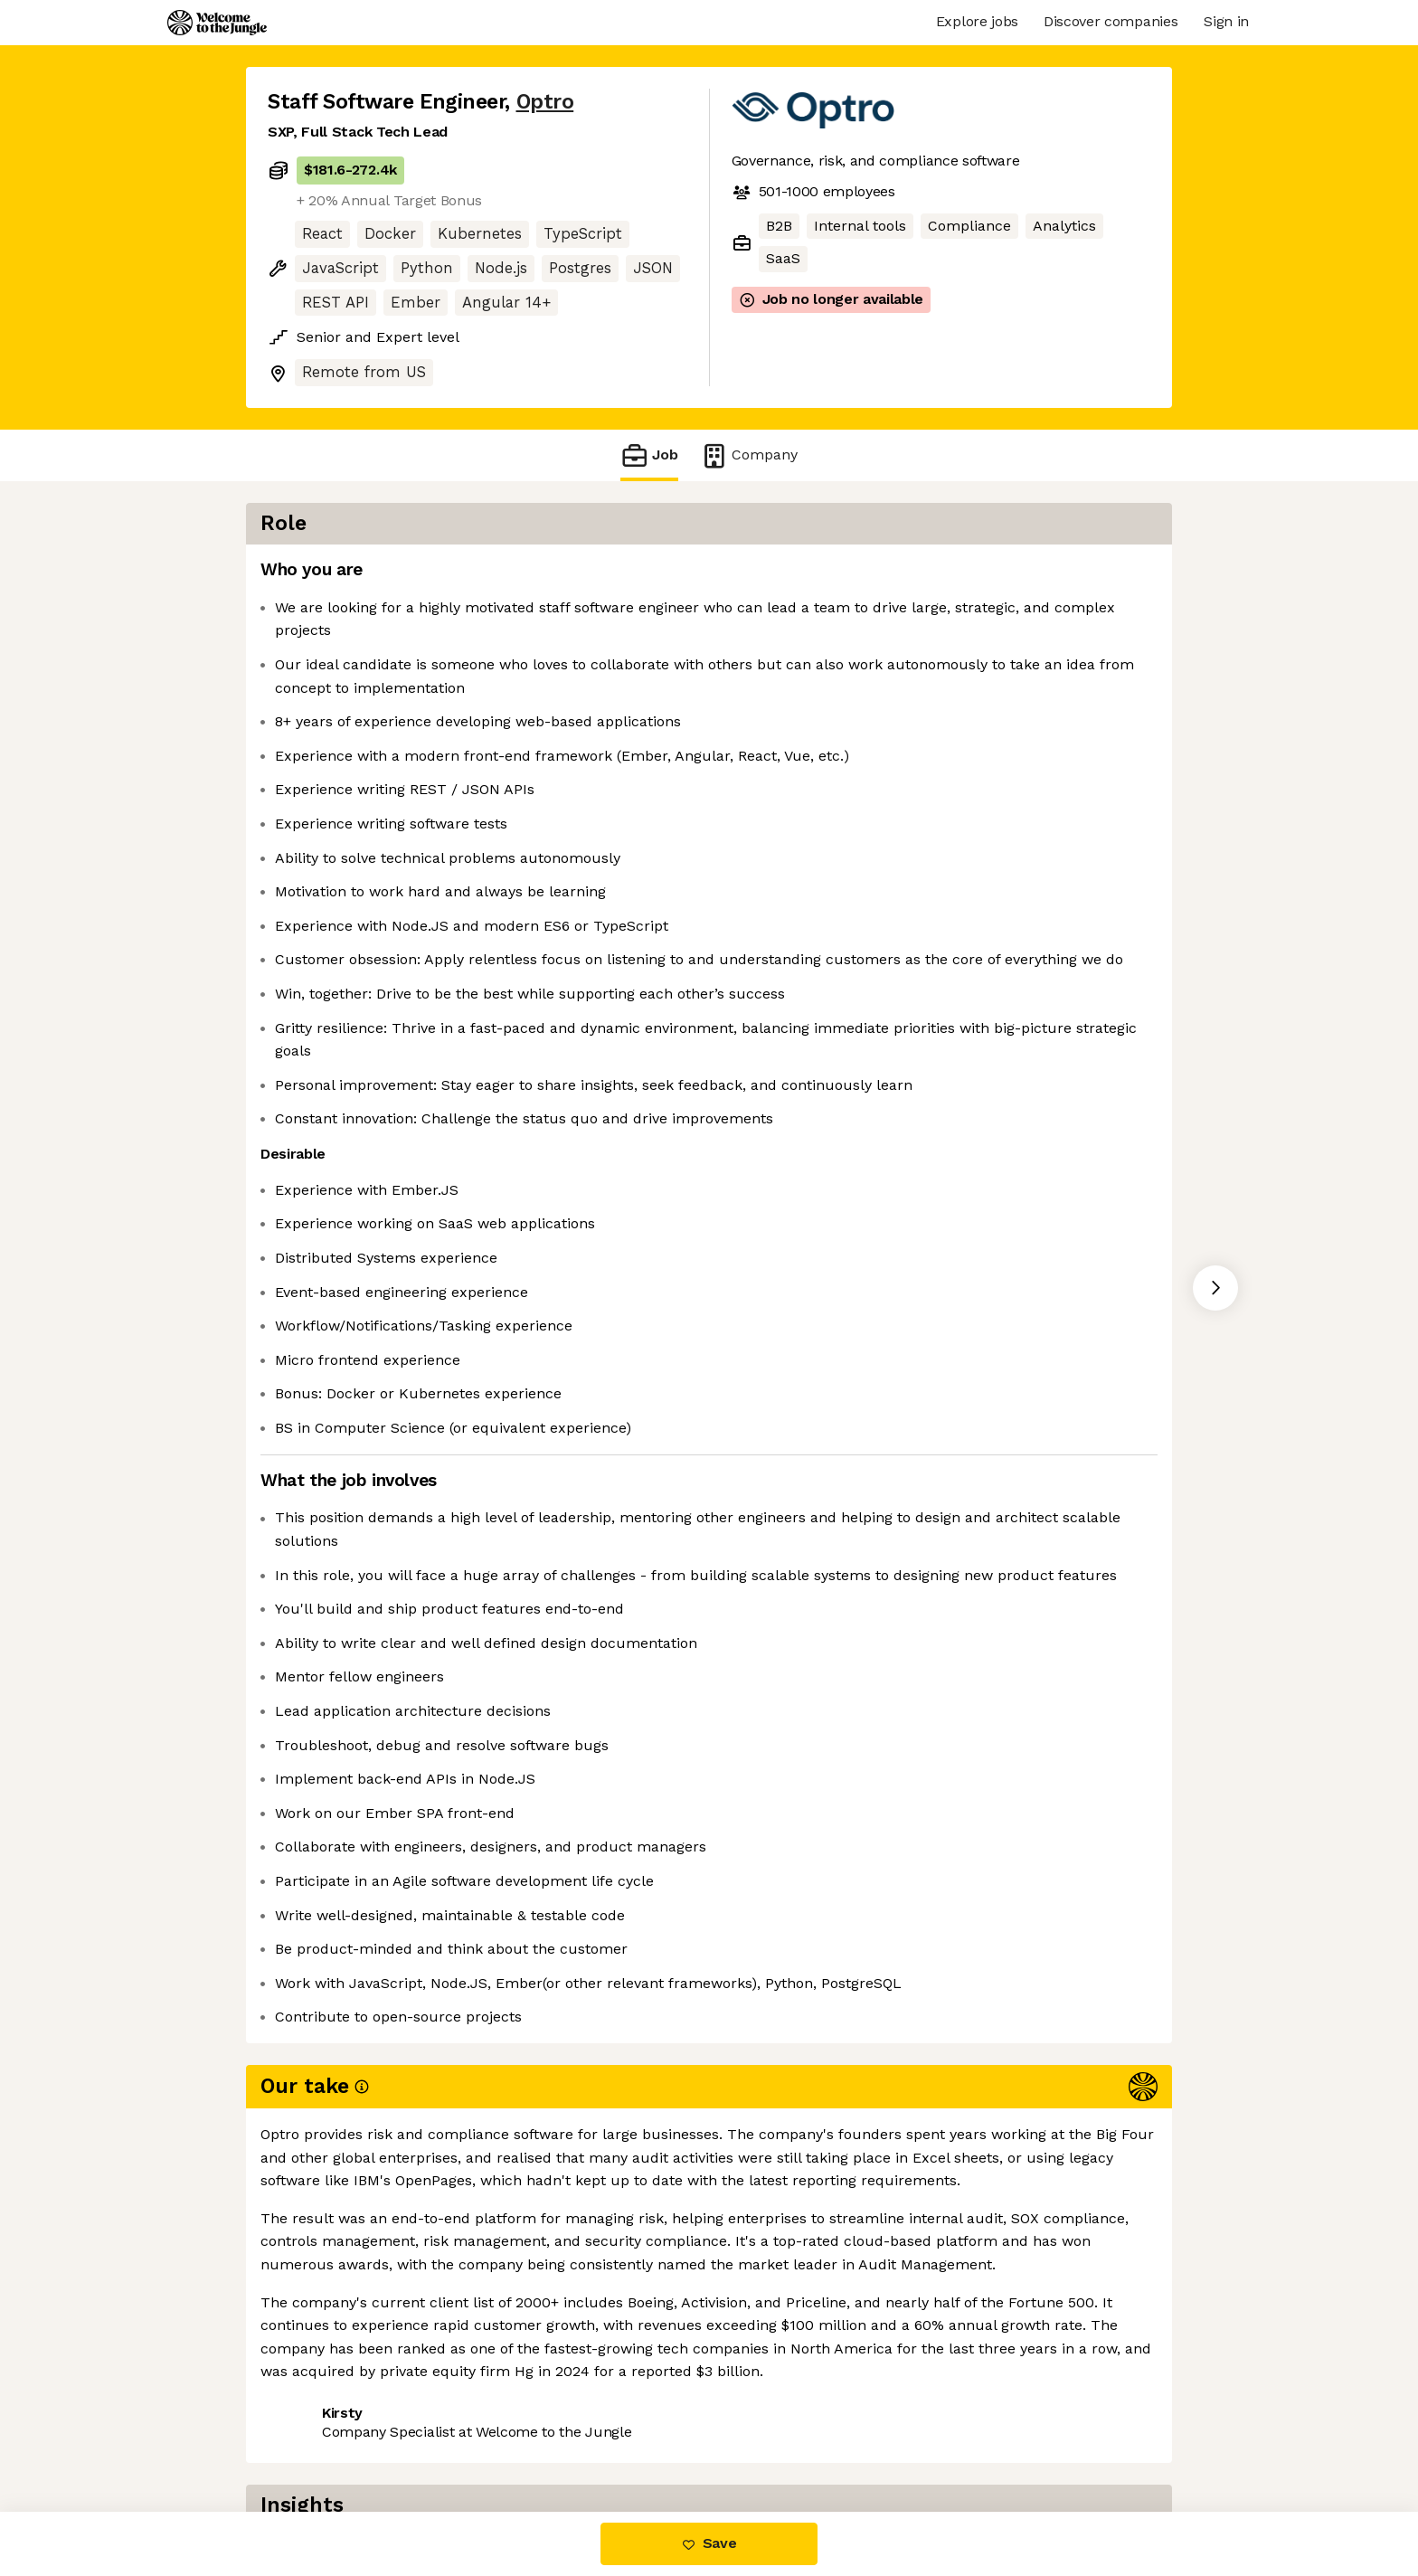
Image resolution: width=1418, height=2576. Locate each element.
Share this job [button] (317, 2435)
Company (749, 455)
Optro (545, 102)
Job (649, 455)
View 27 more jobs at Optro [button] (491, 2435)
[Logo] (217, 22)
